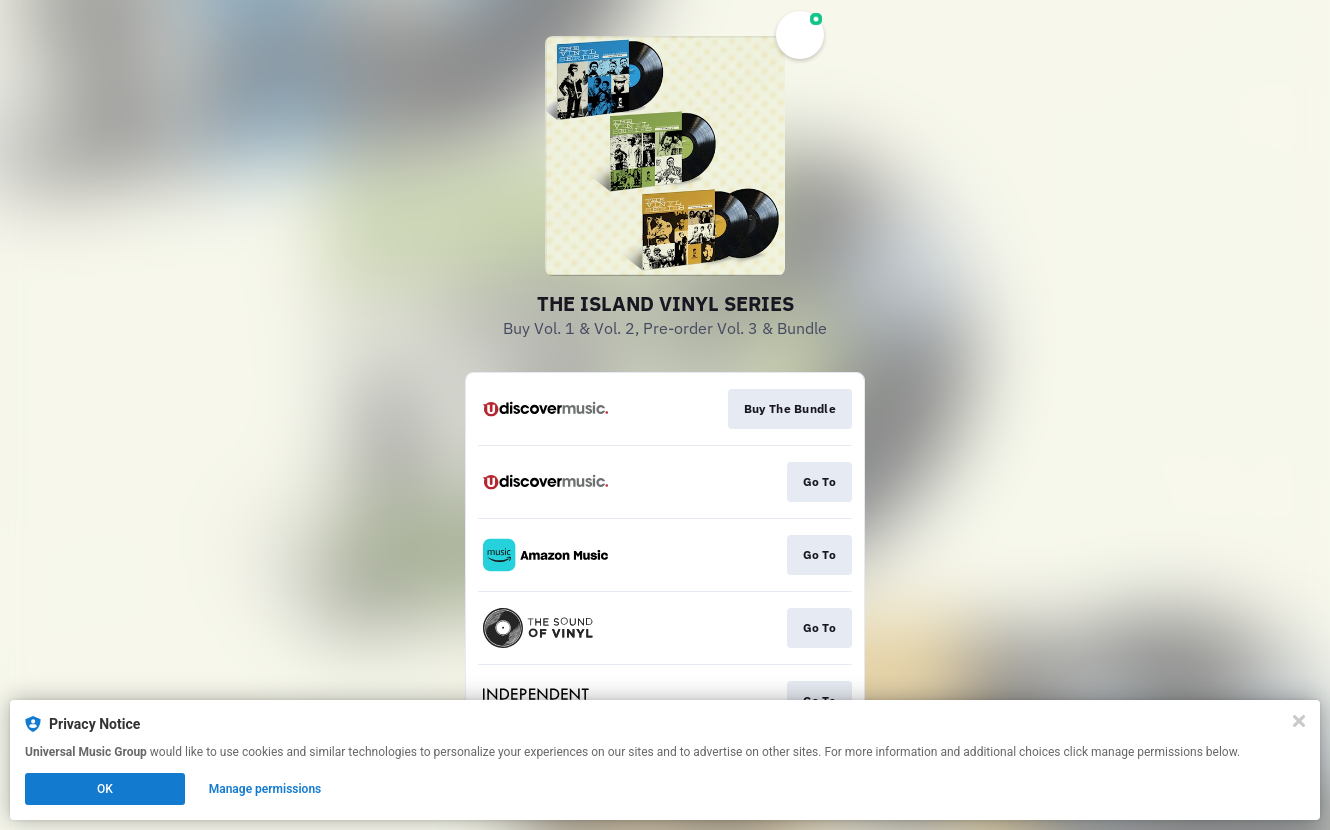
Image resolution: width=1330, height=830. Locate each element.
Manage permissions (265, 789)
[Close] (1299, 721)
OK (105, 789)
